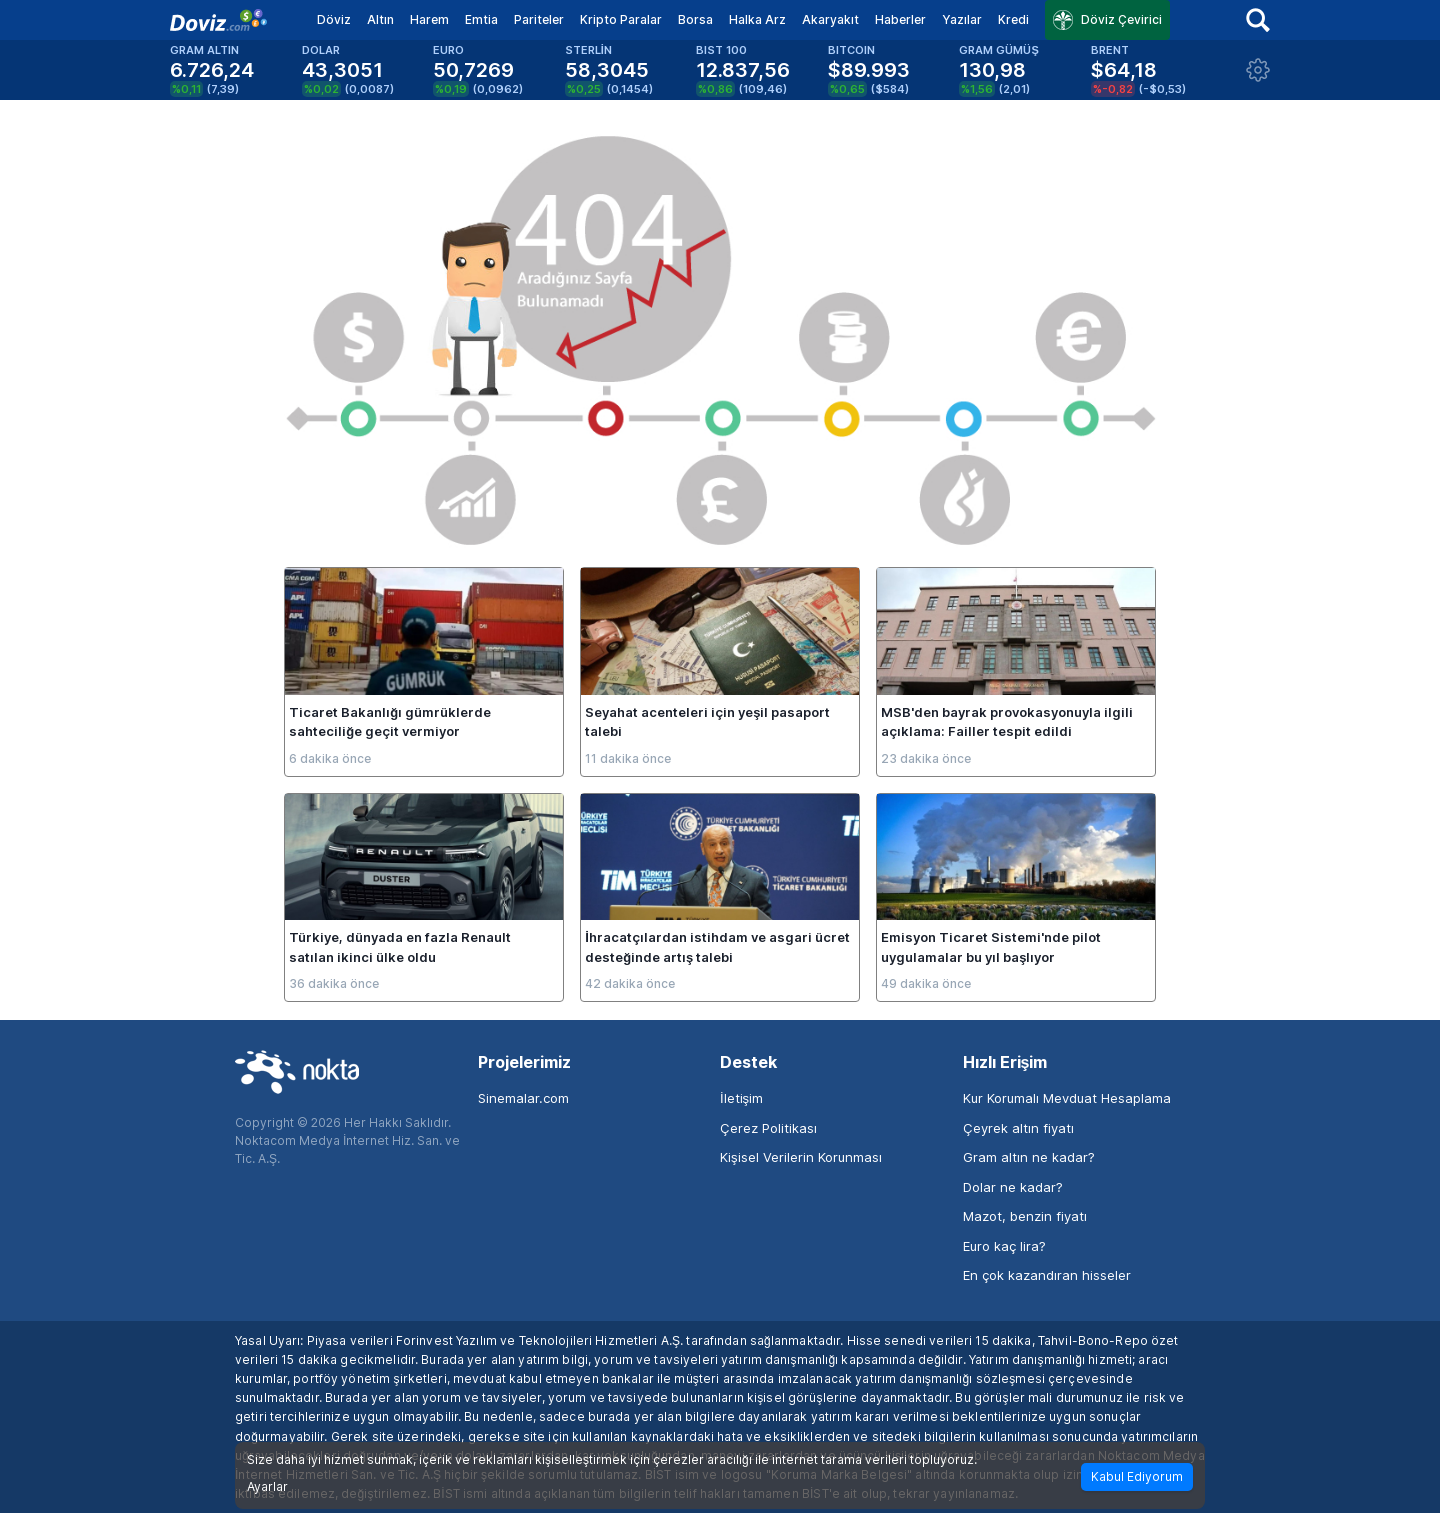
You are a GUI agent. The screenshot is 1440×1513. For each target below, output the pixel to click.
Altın (380, 19)
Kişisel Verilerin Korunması (801, 1157)
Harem (429, 19)
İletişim (741, 1098)
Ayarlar (267, 1487)
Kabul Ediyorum (1137, 1476)
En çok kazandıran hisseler (1047, 1275)
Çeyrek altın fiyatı (1018, 1128)
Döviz (334, 19)
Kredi (1013, 19)
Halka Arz (757, 19)
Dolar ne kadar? (1013, 1187)
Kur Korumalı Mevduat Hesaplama (1067, 1098)
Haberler (900, 19)
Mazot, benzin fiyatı (1025, 1216)
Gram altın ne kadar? (1029, 1157)
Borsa (695, 19)
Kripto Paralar (621, 19)
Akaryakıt (830, 19)
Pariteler (539, 19)
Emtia (481, 19)
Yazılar (962, 19)
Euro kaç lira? (1004, 1246)
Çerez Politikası (768, 1128)
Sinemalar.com (523, 1098)
